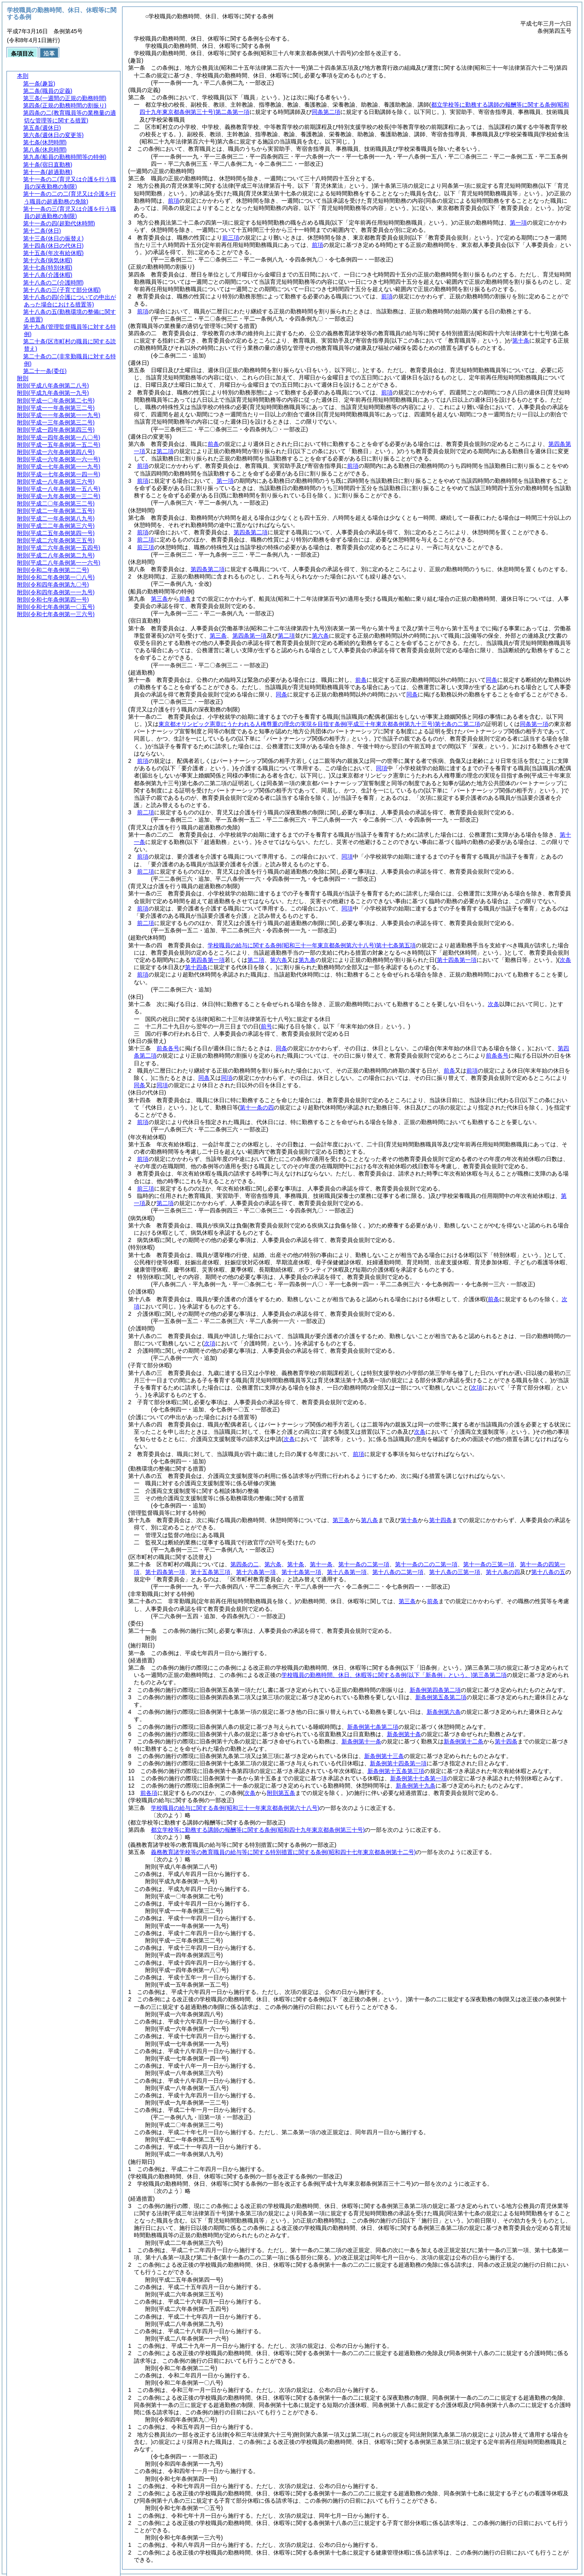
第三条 (159, 598)
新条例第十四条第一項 (398, 1763)
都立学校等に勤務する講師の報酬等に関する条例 (258, 1830)
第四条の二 (244, 1564)
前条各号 (168, 1048)
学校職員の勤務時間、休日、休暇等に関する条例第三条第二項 (394, 1675)
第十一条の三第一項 (488, 1564)
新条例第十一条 (361, 1741)
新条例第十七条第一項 (418, 1778)
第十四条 (440, 1520)
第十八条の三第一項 (454, 1572)
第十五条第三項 (210, 1572)
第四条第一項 (249, 635)
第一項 (518, 222)
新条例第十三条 (384, 1756)
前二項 (145, 539)
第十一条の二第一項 (363, 1564)
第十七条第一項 (301, 1572)
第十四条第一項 (165, 1572)
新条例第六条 (444, 1712)
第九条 (307, 960)
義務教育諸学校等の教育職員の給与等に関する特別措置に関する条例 (283, 1852)
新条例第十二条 (463, 1741)
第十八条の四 (503, 1572)
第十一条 (321, 1564)
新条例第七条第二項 (372, 1727)
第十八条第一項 (347, 1572)
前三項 (230, 237)
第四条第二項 (251, 532)
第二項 (165, 451)
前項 (173, 200)
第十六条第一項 (256, 1572)
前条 (213, 444)
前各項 (148, 1793)
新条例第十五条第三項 (395, 1771)
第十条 (520, 340)
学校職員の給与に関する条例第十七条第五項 (312, 945)
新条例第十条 (404, 1734)
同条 (491, 680)
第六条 (320, 635)
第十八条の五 (548, 1572)
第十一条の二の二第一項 (426, 1564)
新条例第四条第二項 (435, 1690)
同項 (381, 768)
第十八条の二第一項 (397, 1572)
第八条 (369, 1520)
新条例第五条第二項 (440, 1697)
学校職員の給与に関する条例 (235, 1808)
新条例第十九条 (416, 1785)
